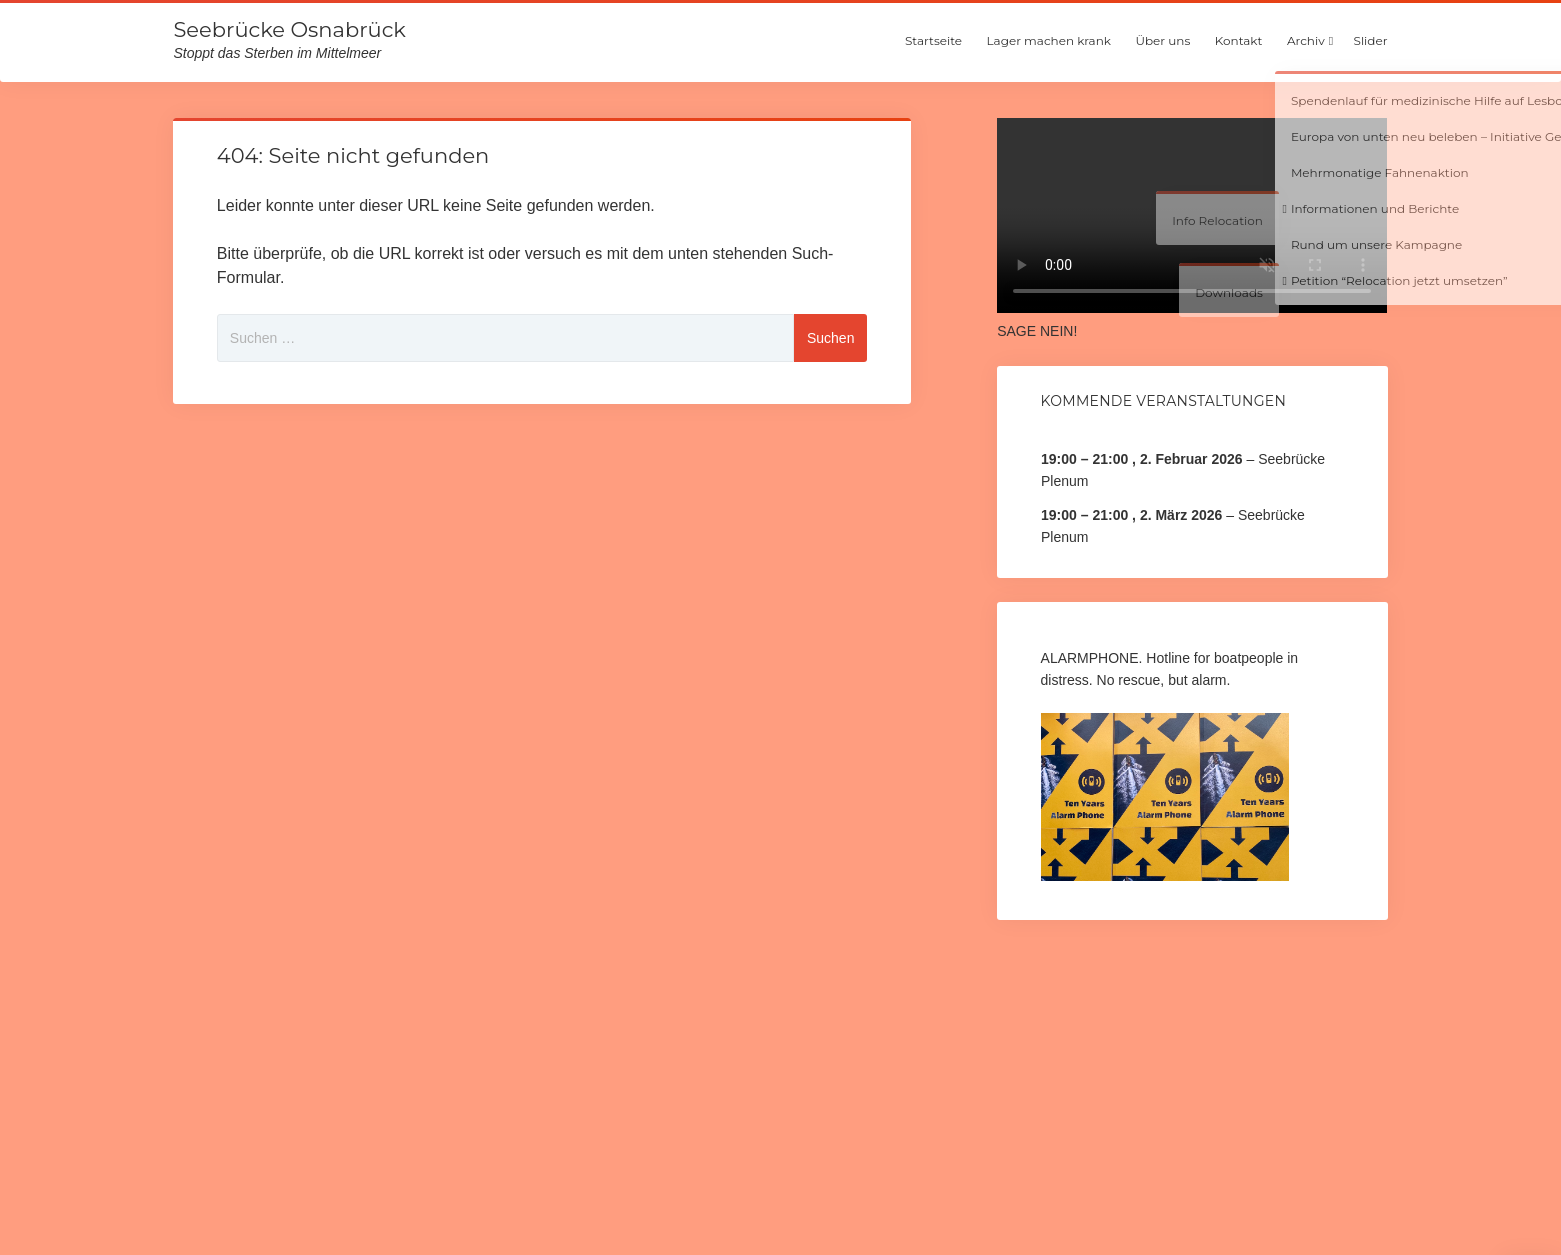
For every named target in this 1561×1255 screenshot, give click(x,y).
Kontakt (1239, 40)
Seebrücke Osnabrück (289, 29)
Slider (1371, 40)
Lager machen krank (1049, 40)
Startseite (933, 40)
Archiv (1306, 40)
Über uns (1162, 40)
